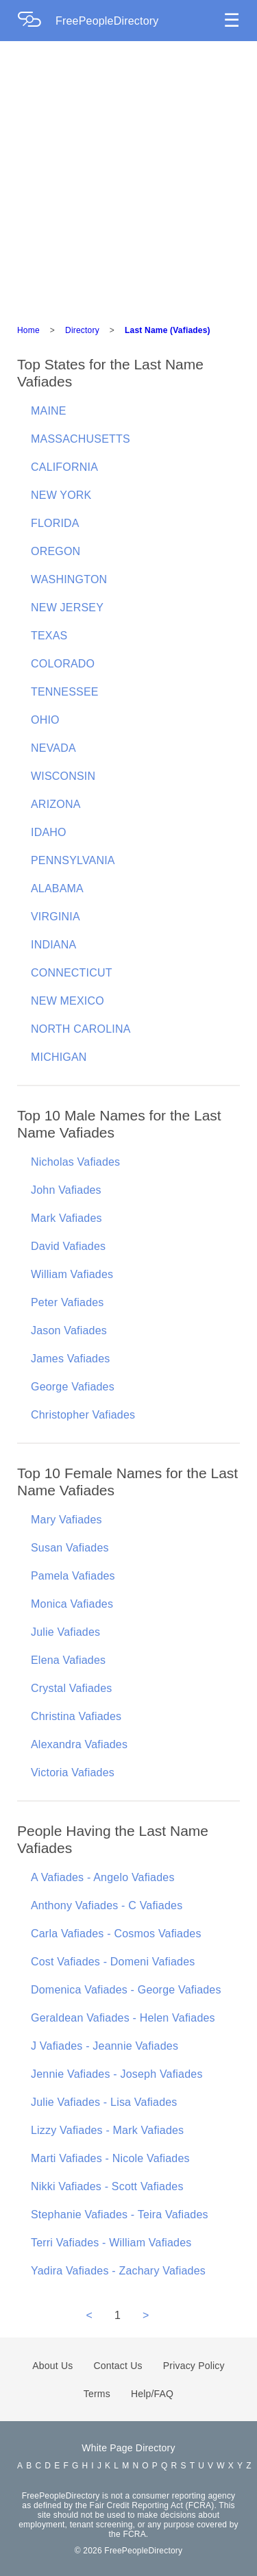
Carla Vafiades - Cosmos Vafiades (116, 1933)
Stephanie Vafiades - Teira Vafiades (119, 2214)
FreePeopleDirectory (107, 21)
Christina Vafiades (76, 1716)
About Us (52, 2365)
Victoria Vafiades (72, 1772)
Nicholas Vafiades (75, 1162)
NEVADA (53, 748)
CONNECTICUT (71, 973)
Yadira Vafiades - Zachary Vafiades (118, 2271)
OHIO (45, 720)
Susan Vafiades (70, 1548)
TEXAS (49, 635)
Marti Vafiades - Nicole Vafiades (110, 2158)
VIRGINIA (55, 916)
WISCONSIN (63, 776)
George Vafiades (72, 1387)
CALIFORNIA (64, 467)
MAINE (48, 411)
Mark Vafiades (66, 1218)
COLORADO (63, 664)
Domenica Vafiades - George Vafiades (126, 1990)
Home (28, 330)
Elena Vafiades (68, 1660)
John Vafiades (66, 1190)
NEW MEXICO (67, 1001)
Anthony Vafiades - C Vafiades (106, 1905)
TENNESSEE (65, 692)
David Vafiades (68, 1246)
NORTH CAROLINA (81, 1029)
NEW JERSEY (67, 607)
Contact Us (118, 2365)
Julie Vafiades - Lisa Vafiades (104, 2102)
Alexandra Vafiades (79, 1744)
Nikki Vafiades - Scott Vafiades (107, 2186)
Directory (82, 330)
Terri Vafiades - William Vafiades (111, 2242)
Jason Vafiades (69, 1330)
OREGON (55, 551)
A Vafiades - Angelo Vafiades (103, 1877)
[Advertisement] (128, 176)
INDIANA (53, 944)
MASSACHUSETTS (80, 439)
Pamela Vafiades (73, 1576)
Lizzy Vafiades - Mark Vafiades (107, 2130)
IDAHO (48, 832)
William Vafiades (72, 1274)
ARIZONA (56, 804)
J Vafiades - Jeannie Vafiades (104, 2046)
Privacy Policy (194, 2365)
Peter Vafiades (67, 1302)
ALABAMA (57, 888)
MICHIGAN (59, 1057)
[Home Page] (36, 21)
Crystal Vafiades (71, 1688)
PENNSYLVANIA (73, 860)
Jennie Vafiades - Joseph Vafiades (117, 2074)
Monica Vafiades (72, 1604)
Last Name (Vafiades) (167, 330)
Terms (97, 2393)
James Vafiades (70, 1358)
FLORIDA (55, 523)
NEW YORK (61, 495)
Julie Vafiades (65, 1632)
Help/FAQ (152, 2393)
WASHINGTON (69, 579)
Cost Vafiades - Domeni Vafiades (113, 1961)
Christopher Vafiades (83, 1415)
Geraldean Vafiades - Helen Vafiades (123, 2018)
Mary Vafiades (66, 1519)
